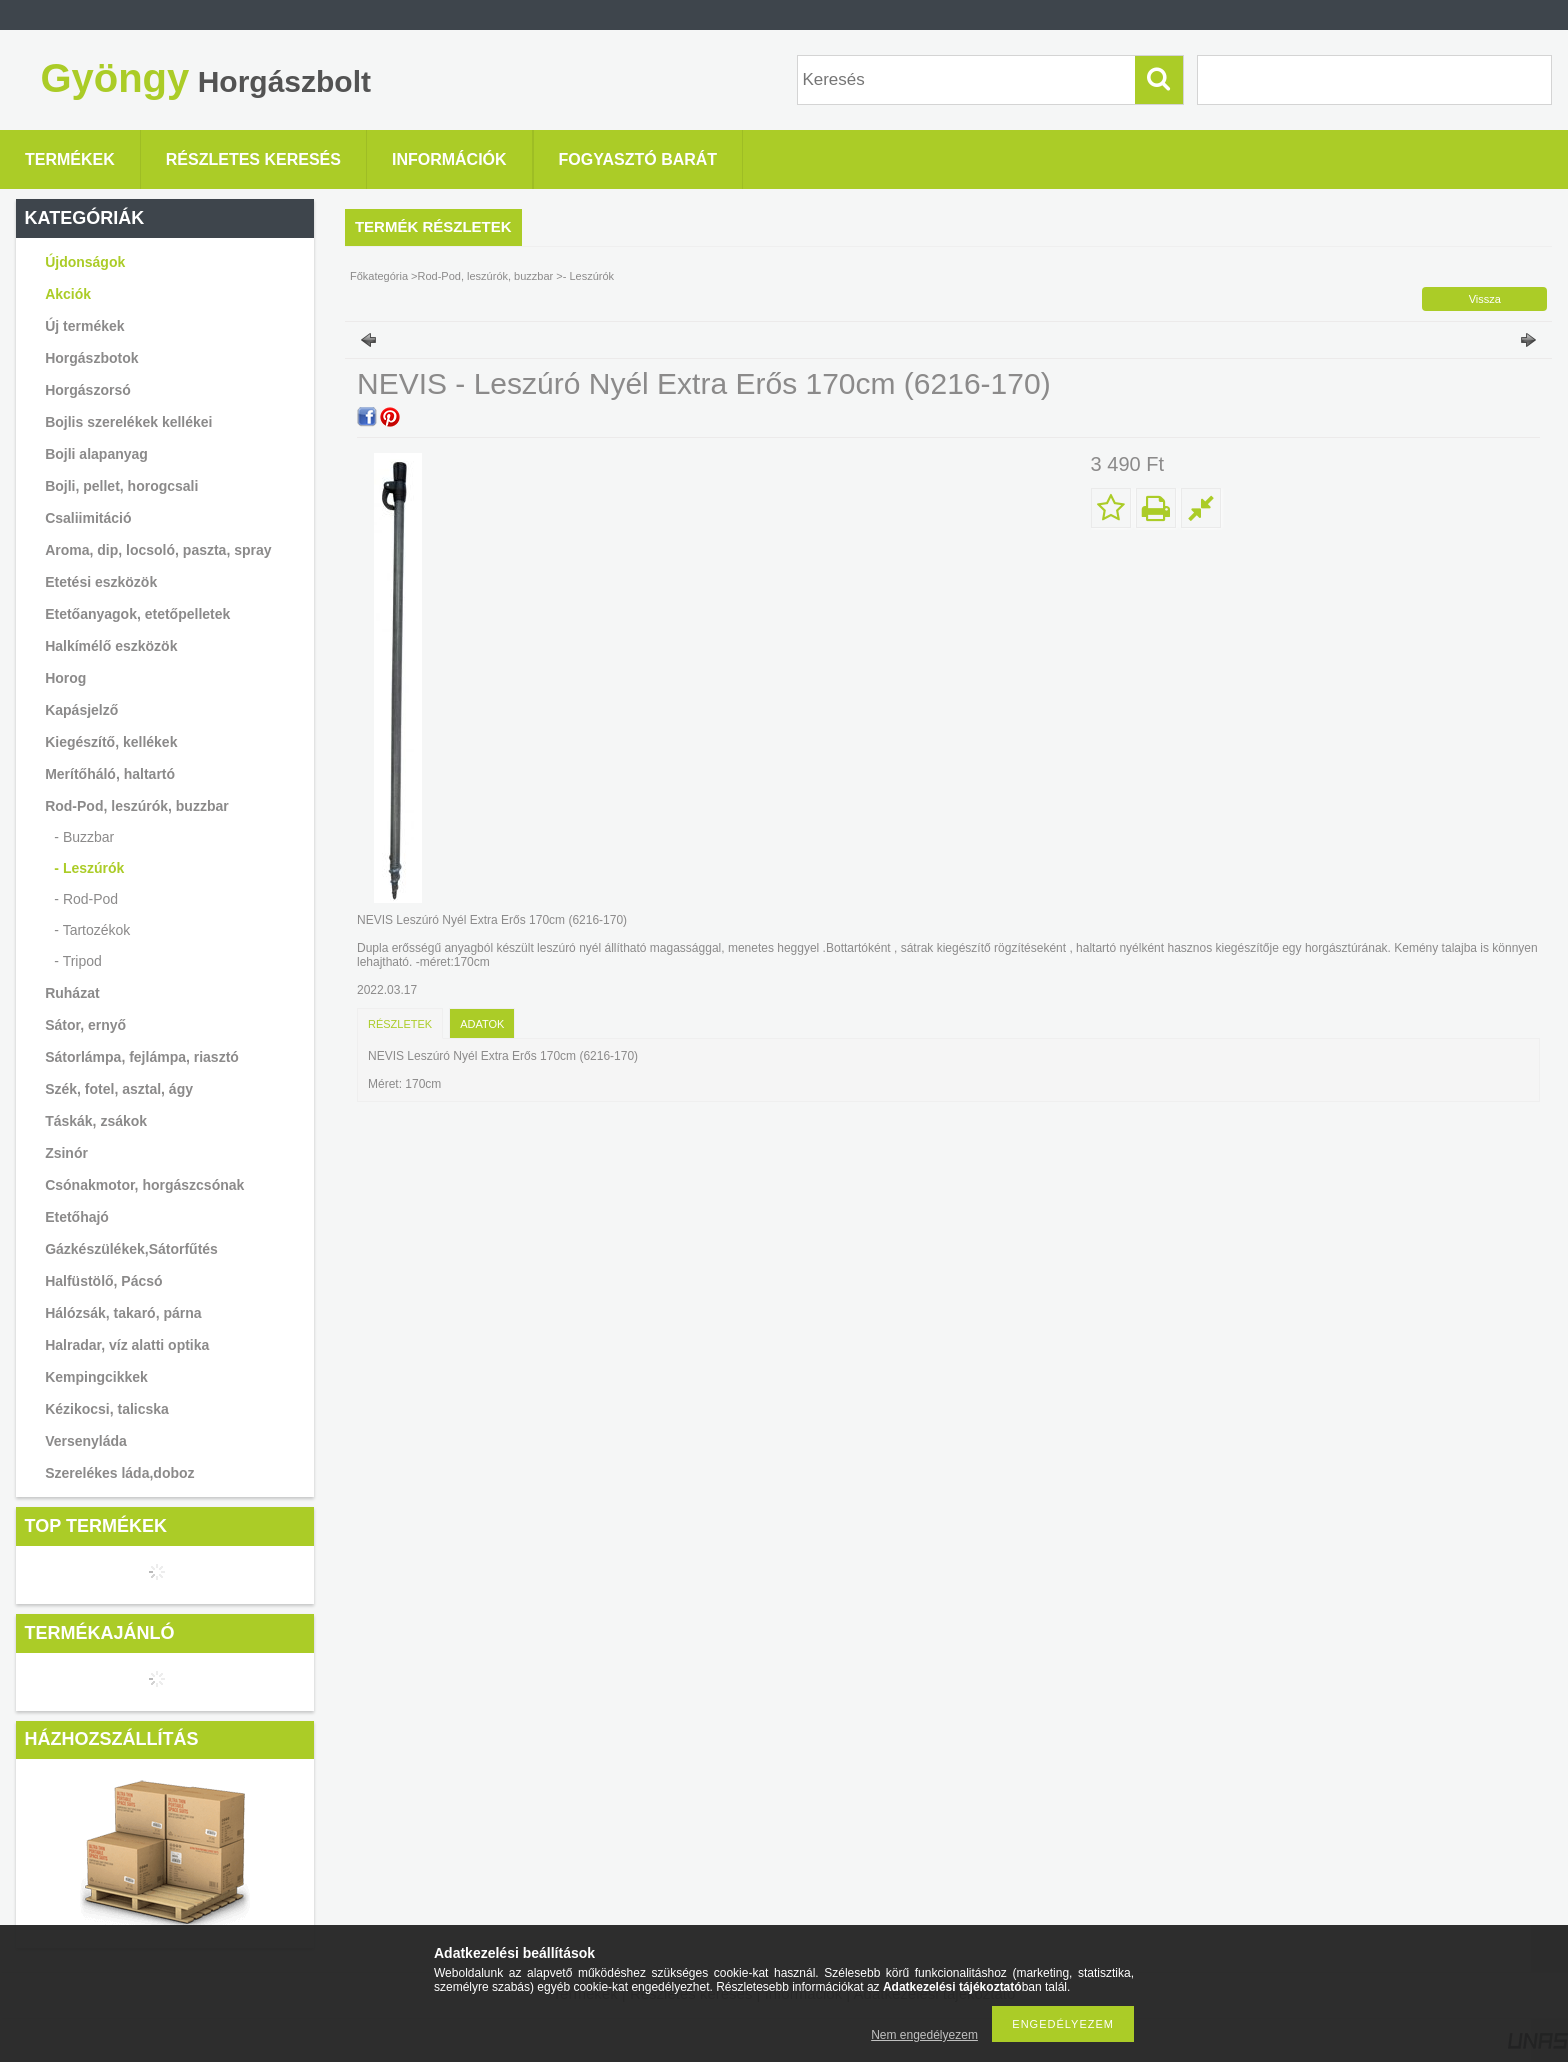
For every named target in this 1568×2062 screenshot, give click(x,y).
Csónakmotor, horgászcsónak (144, 1185)
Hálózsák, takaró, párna (123, 1313)
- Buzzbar (84, 837)
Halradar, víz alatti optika (127, 1345)
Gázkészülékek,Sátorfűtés (131, 1249)
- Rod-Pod (86, 899)
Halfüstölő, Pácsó (103, 1281)
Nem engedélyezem (924, 2035)
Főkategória (379, 276)
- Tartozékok (92, 930)
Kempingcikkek (96, 1377)
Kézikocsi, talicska (107, 1409)
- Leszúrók (89, 868)
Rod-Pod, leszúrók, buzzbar (487, 276)
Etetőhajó (77, 1217)
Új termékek (84, 326)
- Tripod (77, 961)
